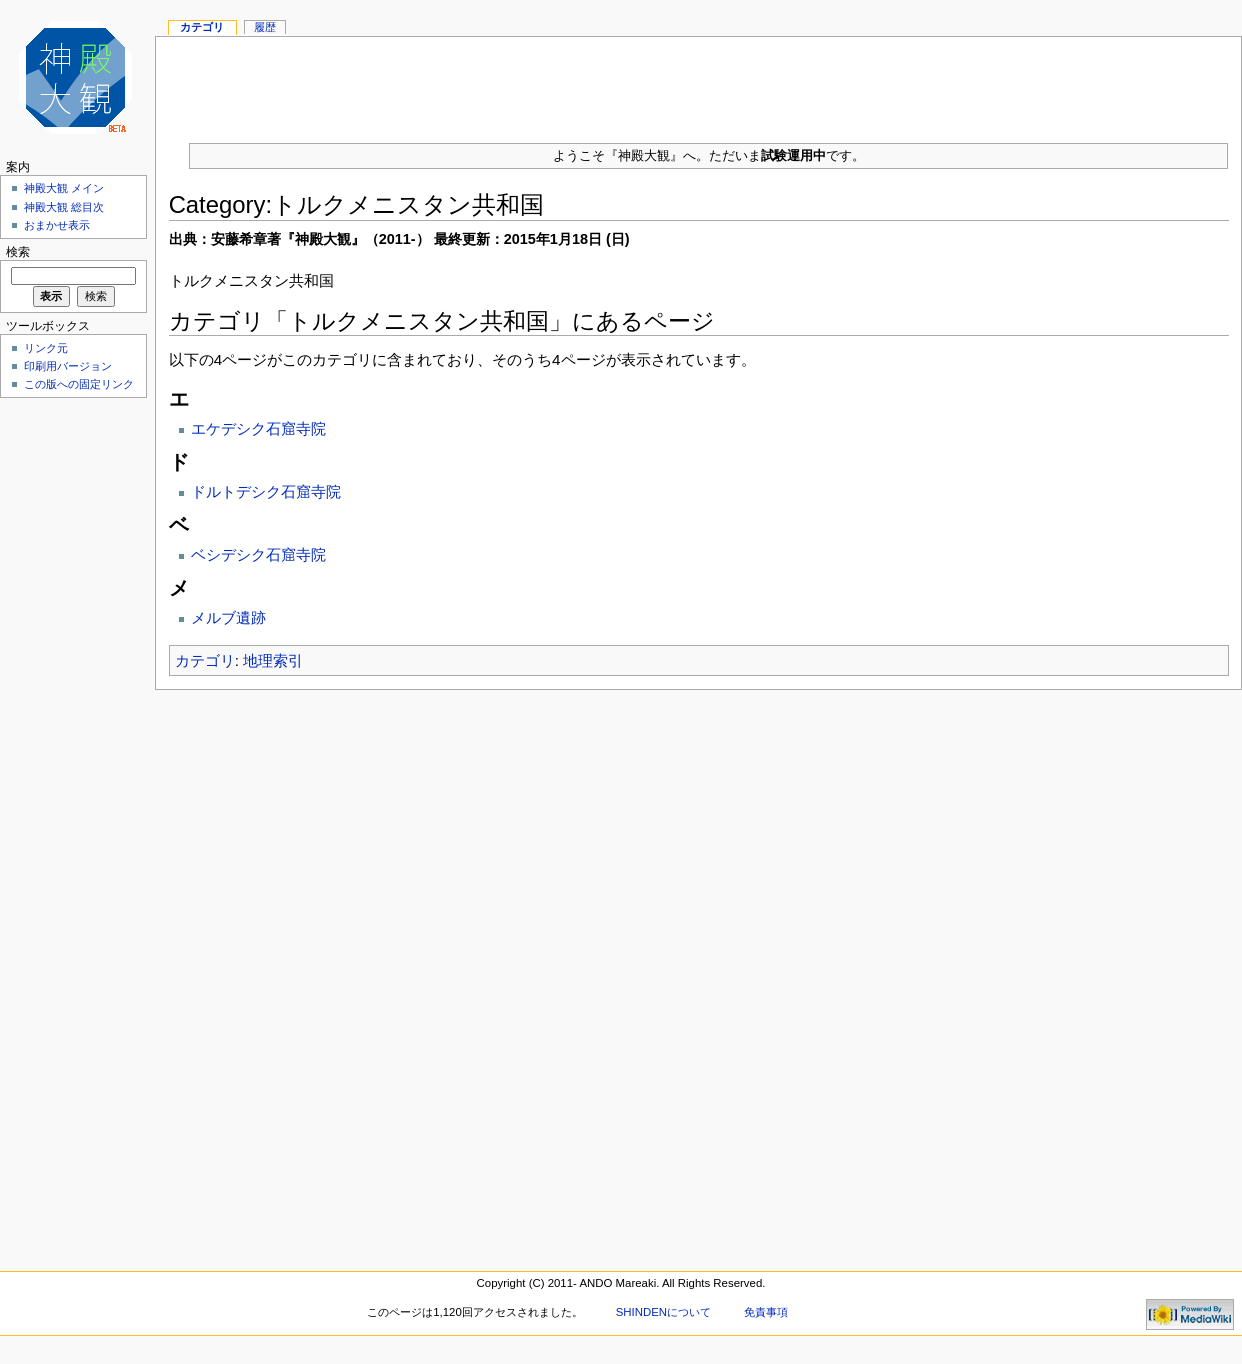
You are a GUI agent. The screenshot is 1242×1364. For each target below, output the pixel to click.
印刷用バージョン (68, 366)
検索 (18, 252)
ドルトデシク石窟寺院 (266, 491)
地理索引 (273, 660)
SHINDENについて (663, 1312)
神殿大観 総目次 (64, 207)
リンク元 (46, 348)
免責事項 (766, 1312)
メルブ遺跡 (228, 617)
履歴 (265, 27)
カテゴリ (205, 660)
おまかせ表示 (57, 225)
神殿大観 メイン (64, 188)
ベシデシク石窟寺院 (258, 554)
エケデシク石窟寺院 (258, 428)
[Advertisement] (70, 704)
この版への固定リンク (79, 384)
